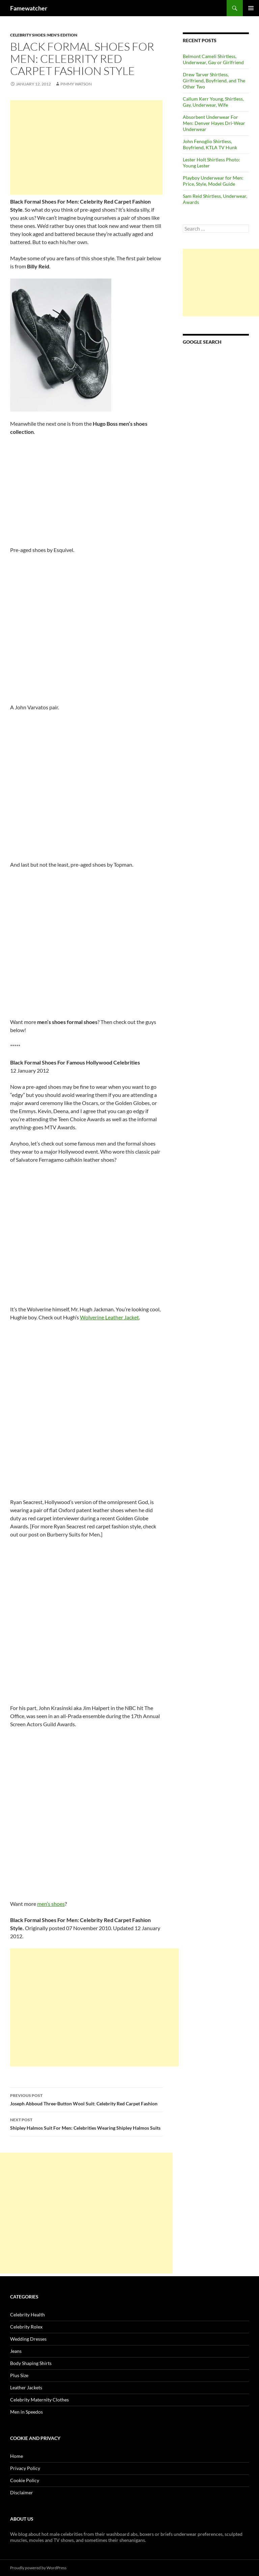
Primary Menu (251, 8)
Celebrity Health (27, 2314)
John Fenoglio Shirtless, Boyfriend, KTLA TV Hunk (210, 144)
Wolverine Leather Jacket (109, 1317)
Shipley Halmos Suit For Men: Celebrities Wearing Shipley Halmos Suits (86, 2123)
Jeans (16, 2351)
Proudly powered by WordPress (38, 2567)
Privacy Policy (25, 2468)
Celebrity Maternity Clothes (39, 2399)
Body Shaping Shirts (31, 2363)
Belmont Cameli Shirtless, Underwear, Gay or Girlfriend (213, 59)
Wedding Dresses (28, 2339)
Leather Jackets (26, 2387)
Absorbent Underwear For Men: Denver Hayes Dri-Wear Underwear (214, 123)
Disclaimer (21, 2492)
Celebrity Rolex (26, 2327)
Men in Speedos (26, 2412)
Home (16, 2456)
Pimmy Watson (76, 83)
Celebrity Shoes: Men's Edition (43, 34)
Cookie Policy (24, 2480)
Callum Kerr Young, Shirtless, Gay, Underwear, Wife (213, 102)
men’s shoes (51, 1903)
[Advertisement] (86, 147)
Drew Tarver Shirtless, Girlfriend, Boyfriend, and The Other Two (214, 80)
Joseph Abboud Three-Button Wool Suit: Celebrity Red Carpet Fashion (86, 2099)
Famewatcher (28, 8)
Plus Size (19, 2375)
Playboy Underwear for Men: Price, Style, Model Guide (213, 181)
